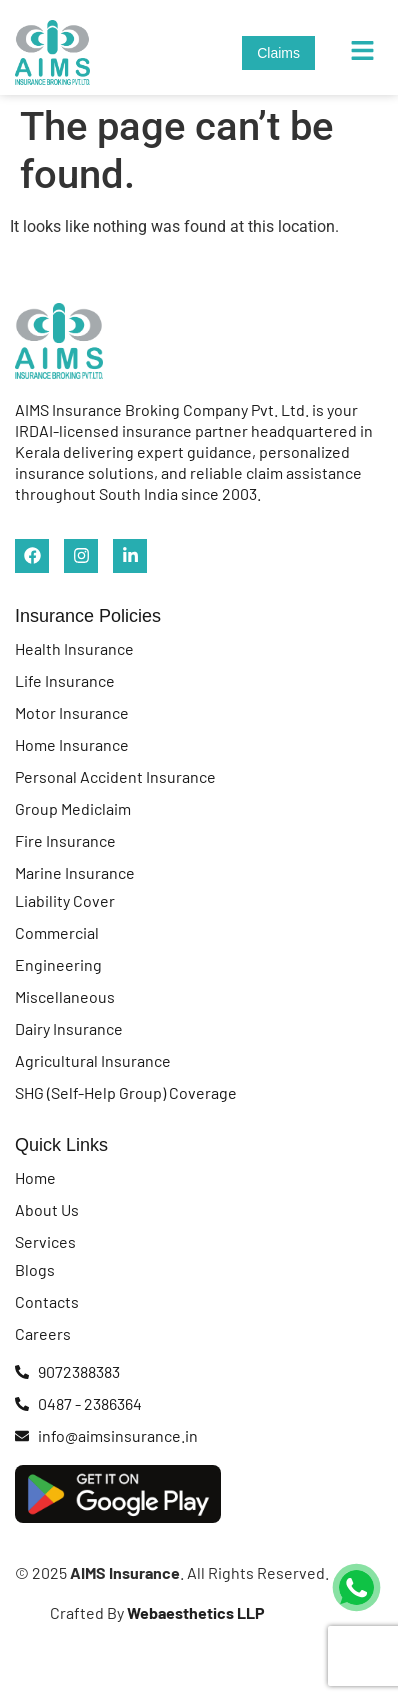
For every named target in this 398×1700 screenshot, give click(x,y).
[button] (363, 52)
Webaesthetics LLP (194, 1612)
